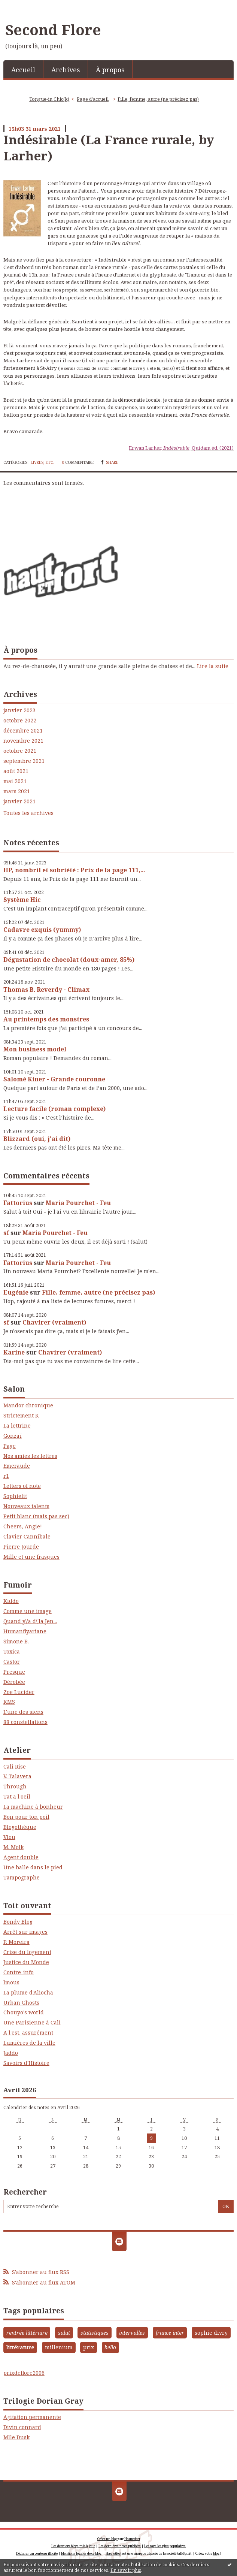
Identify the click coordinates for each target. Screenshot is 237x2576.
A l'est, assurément (28, 2032)
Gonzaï (12, 1435)
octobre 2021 (19, 751)
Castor (11, 1661)
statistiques (94, 2332)
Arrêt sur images (25, 1931)
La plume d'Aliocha (28, 1992)
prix (88, 2347)
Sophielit (15, 1496)
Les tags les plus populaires (165, 2545)
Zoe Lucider (18, 1691)
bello (110, 2347)
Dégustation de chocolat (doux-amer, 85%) (68, 959)
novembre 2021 (23, 740)
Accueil (23, 69)
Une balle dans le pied (33, 1867)
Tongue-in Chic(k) (49, 99)
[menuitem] (23, 69)
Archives (65, 69)
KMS (9, 1701)
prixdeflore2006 (24, 2372)
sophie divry (211, 2332)
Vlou (9, 1836)
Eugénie (15, 1292)
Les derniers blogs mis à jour (73, 2545)
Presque (14, 1671)
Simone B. (16, 1641)
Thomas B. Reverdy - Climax (46, 989)
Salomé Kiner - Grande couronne (54, 1079)
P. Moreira (16, 1941)
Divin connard (22, 2427)
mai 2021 (15, 781)
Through (15, 1786)
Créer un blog (107, 2538)
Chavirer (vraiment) (54, 1322)
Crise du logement (27, 1952)
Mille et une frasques (31, 1556)
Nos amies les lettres (30, 1455)
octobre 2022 (19, 720)
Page (9, 1445)
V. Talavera (17, 1776)
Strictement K (21, 1415)
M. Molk (13, 1847)
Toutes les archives (28, 813)
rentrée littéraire (27, 2332)
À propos (110, 69)
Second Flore (53, 29)
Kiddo (11, 1600)
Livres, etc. (42, 462)
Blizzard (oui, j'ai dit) (36, 1139)
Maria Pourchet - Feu (78, 1203)
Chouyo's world (23, 2012)
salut (64, 2332)
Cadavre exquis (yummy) (42, 929)
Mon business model (34, 1049)
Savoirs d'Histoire (26, 2062)
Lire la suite (212, 666)
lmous (11, 1982)
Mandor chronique (28, 1405)
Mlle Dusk (16, 2437)
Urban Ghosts (21, 2002)
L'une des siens (23, 1711)
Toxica (11, 1651)
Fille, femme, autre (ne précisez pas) (98, 1292)
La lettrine (17, 1425)
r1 (6, 1475)
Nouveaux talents (26, 1506)
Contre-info (18, 1972)
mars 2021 (16, 791)
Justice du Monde (26, 1962)
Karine (14, 1352)
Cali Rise (14, 1766)
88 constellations (25, 1721)
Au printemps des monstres (46, 1019)
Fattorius (17, 1203)
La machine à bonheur (33, 1806)
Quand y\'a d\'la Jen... (30, 1621)
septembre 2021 (24, 761)
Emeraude (16, 1465)
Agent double (21, 1857)
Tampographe (21, 1877)
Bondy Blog (18, 1921)
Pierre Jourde (21, 1546)
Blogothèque (19, 1826)
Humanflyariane (24, 1631)
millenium (59, 2347)
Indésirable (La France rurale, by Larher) (108, 147)
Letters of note (22, 1485)
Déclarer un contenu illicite (37, 2553)
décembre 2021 (23, 730)
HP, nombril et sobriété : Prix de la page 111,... (74, 870)
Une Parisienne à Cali (32, 2022)
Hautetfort (132, 2538)
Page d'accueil (93, 99)
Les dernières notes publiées (119, 2545)
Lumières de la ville (29, 2042)
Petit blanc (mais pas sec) (36, 1516)
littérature (20, 2347)
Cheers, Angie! (22, 1526)
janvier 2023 (19, 710)
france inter (170, 2332)
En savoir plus (125, 2570)
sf (6, 1233)
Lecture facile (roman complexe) (54, 1109)
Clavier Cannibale (27, 1536)
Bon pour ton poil (26, 1816)
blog (216, 2553)
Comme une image (27, 1611)
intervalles (132, 2332)
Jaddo (10, 2052)
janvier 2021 (19, 801)
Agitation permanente (32, 2417)
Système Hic (22, 900)
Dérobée (14, 1681)
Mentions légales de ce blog (81, 2553)
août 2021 (15, 771)
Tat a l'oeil (16, 1796)
